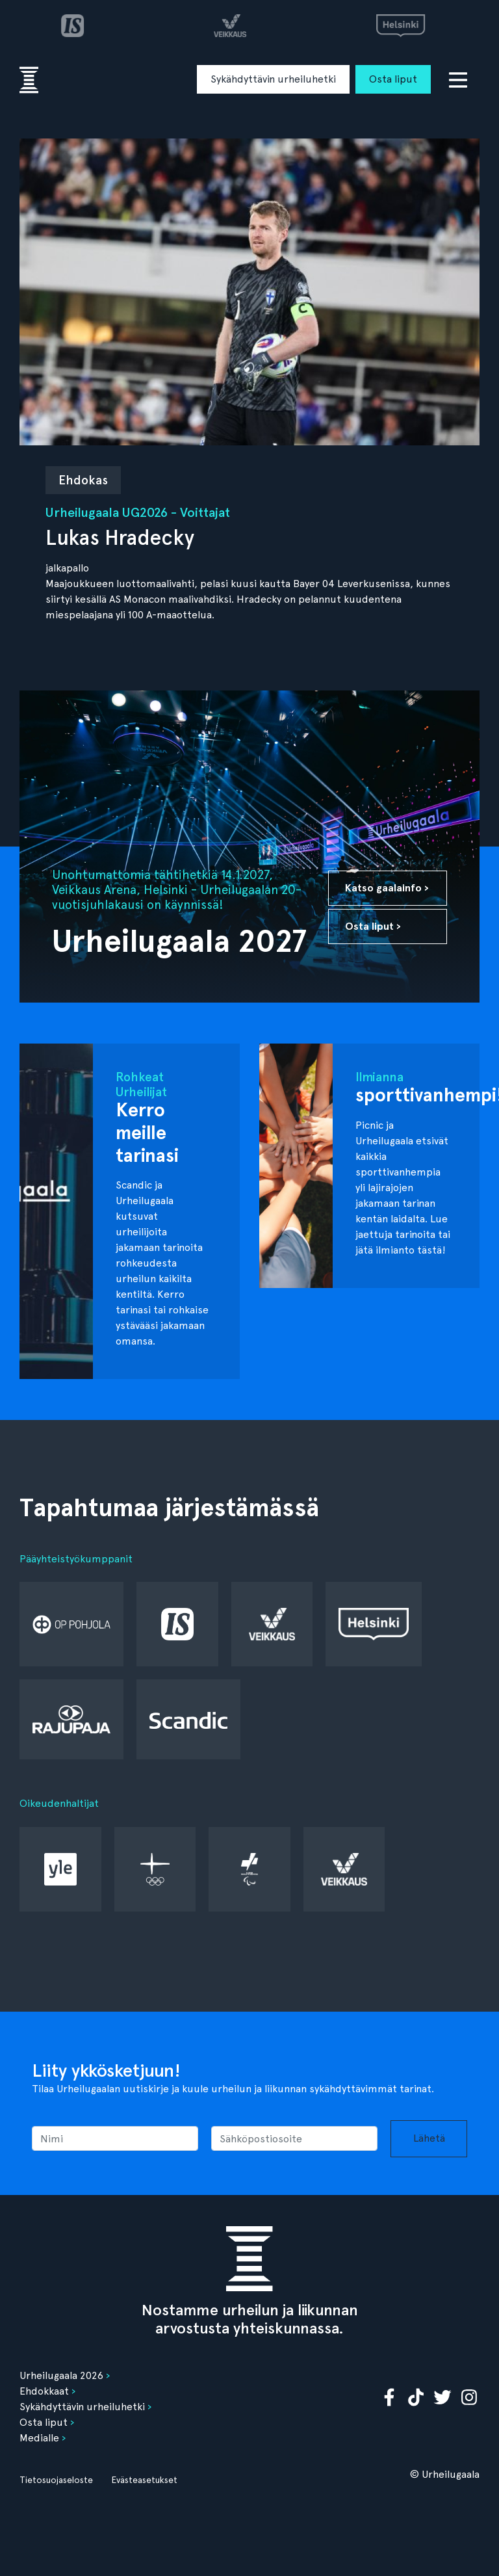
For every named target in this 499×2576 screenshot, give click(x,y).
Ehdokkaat (44, 2391)
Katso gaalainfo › (387, 888)
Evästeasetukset (144, 2480)
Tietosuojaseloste (56, 2480)
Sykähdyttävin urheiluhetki (273, 79)
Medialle (39, 2438)
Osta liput (393, 79)
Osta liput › (373, 926)
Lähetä (429, 2138)
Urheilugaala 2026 (61, 2375)
